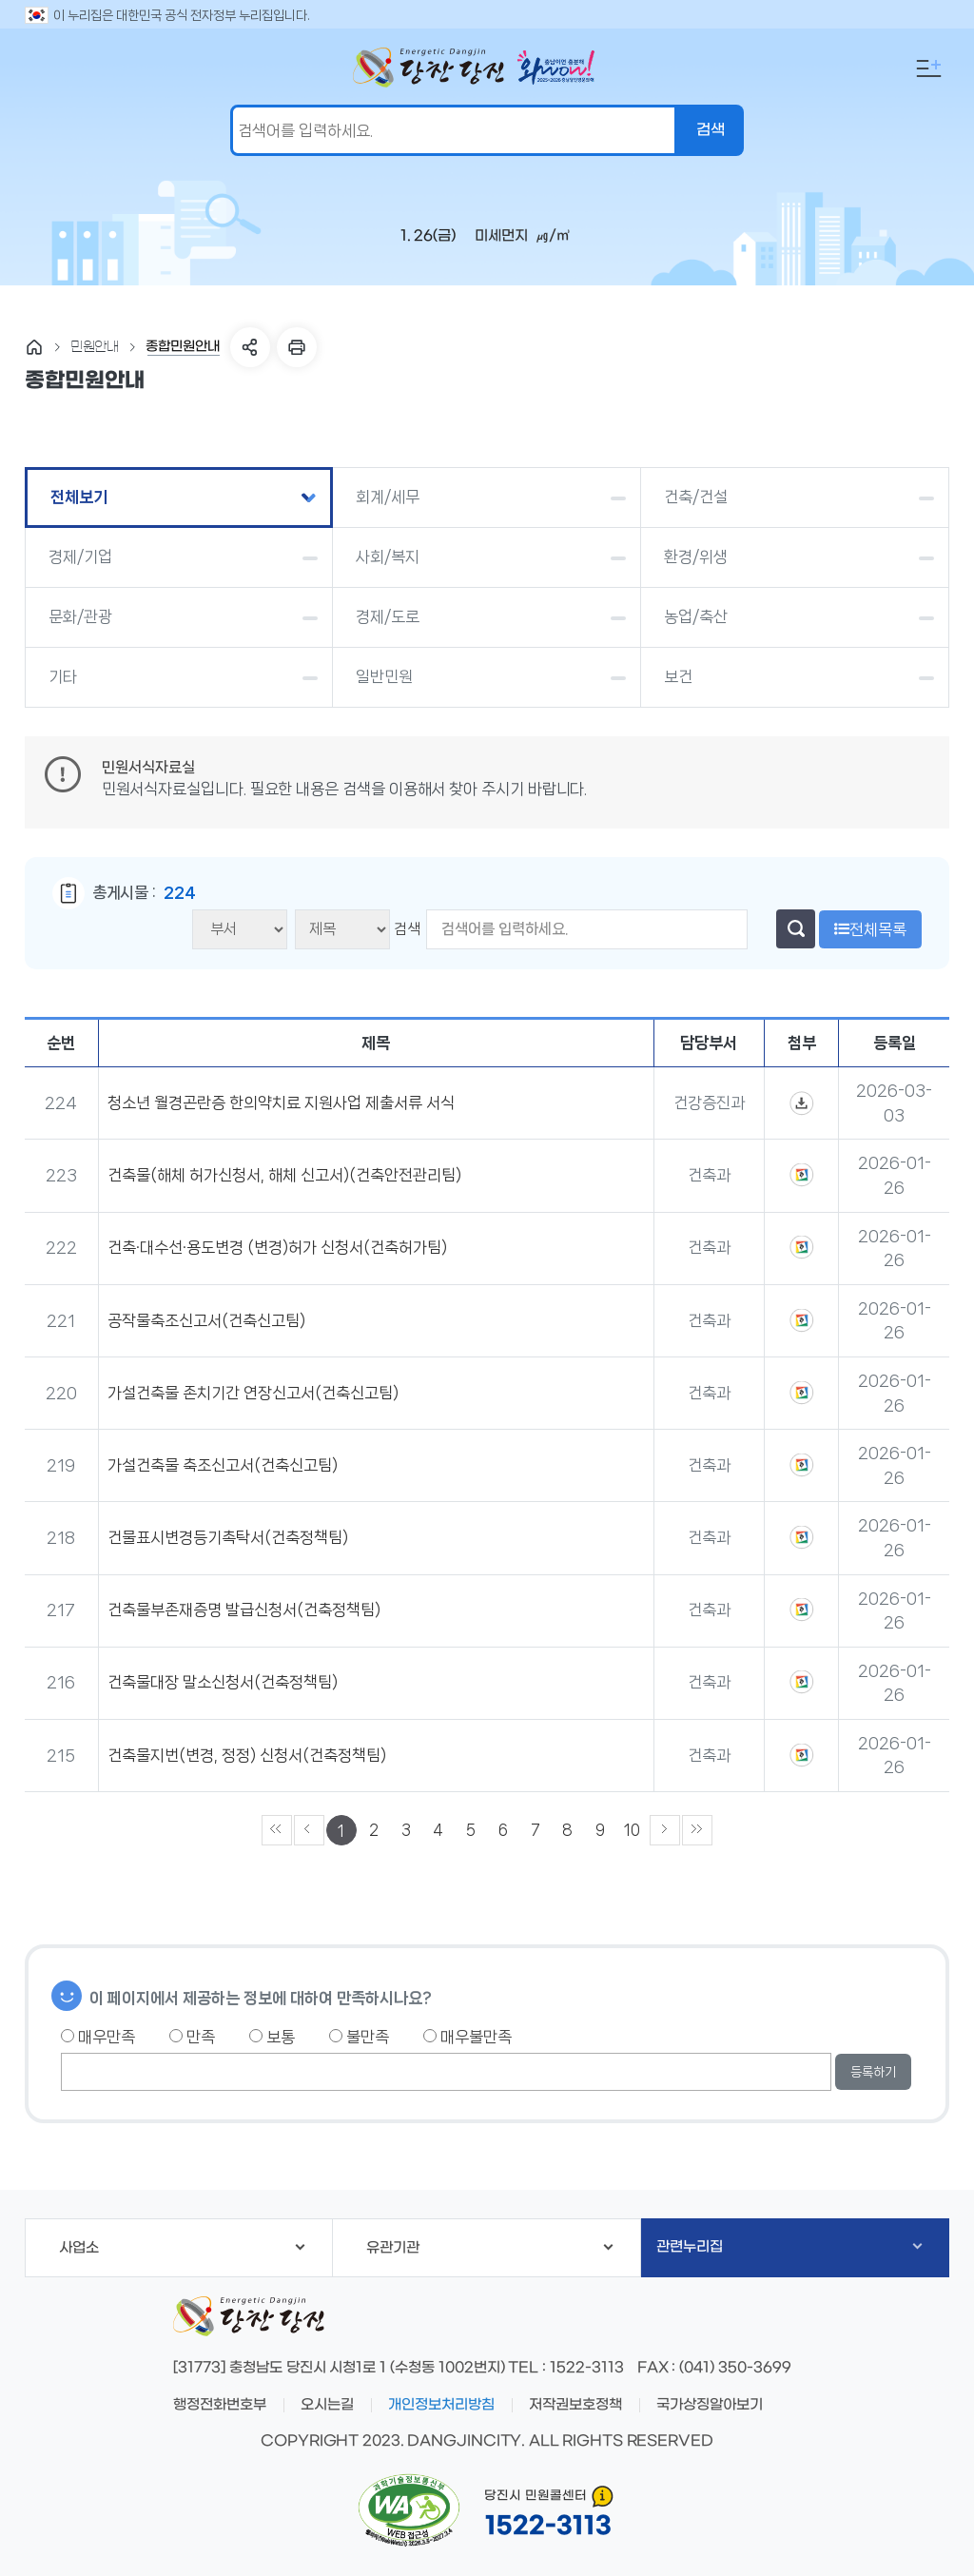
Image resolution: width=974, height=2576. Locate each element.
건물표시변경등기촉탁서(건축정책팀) (227, 1537)
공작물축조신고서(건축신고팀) (206, 1320)
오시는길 (327, 2404)
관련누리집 (789, 2246)
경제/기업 (80, 556)
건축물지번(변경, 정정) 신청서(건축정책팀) (246, 1755)
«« (277, 1830)
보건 (678, 676)
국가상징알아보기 (709, 2404)
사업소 (182, 2247)
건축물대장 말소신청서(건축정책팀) (222, 1681)
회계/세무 (387, 496)
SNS (250, 347)
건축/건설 (696, 496)
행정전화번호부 (219, 2404)
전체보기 (78, 496)
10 (632, 1830)
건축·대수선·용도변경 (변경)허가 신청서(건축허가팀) (277, 1247)
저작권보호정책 (575, 2404)
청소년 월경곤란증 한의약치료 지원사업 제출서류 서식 (281, 1102)
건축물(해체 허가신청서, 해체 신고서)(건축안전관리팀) (284, 1174)
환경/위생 (696, 556)
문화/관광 (80, 616)
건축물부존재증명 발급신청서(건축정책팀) (243, 1609)
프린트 (297, 347)
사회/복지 (387, 556)
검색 (407, 929)
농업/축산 (696, 616)
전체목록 (870, 929)
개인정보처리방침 (441, 2404)
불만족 (359, 2036)
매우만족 (98, 2036)
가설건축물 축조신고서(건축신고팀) (222, 1464)
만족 (192, 2036)
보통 (272, 2036)
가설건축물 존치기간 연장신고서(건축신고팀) (253, 1392)
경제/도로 (387, 616)
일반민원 (384, 676)
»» (697, 1830)
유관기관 (490, 2247)
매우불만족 (467, 2036)
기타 (63, 676)
